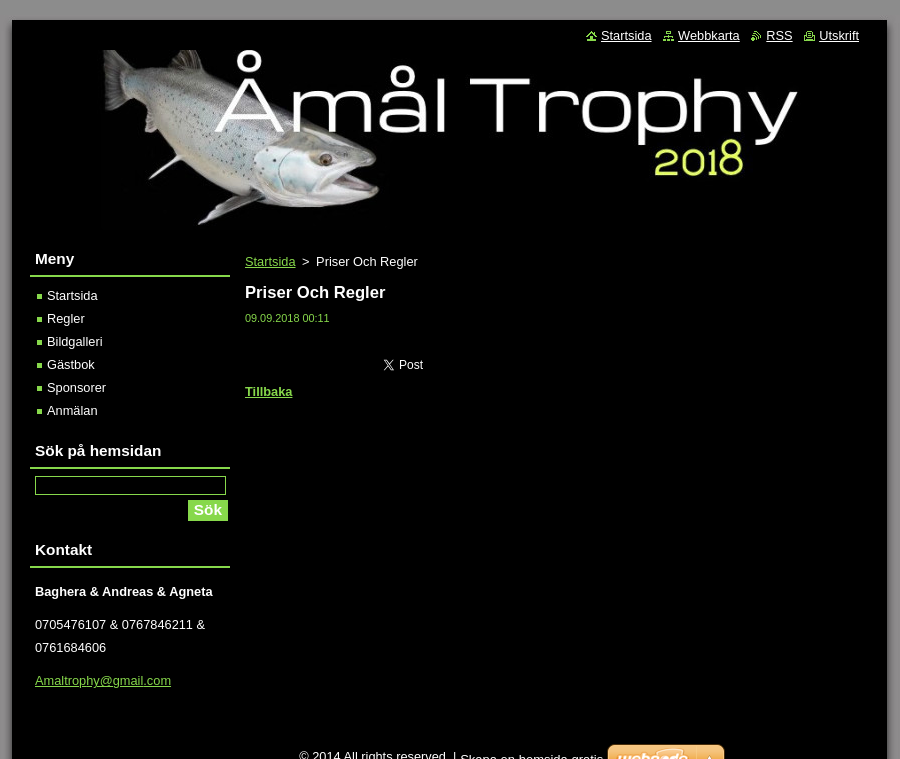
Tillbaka (268, 391)
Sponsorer (76, 387)
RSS (779, 35)
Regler (66, 318)
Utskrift (839, 35)
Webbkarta (709, 35)
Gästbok (71, 364)
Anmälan (72, 410)
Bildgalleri (74, 341)
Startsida (270, 261)
